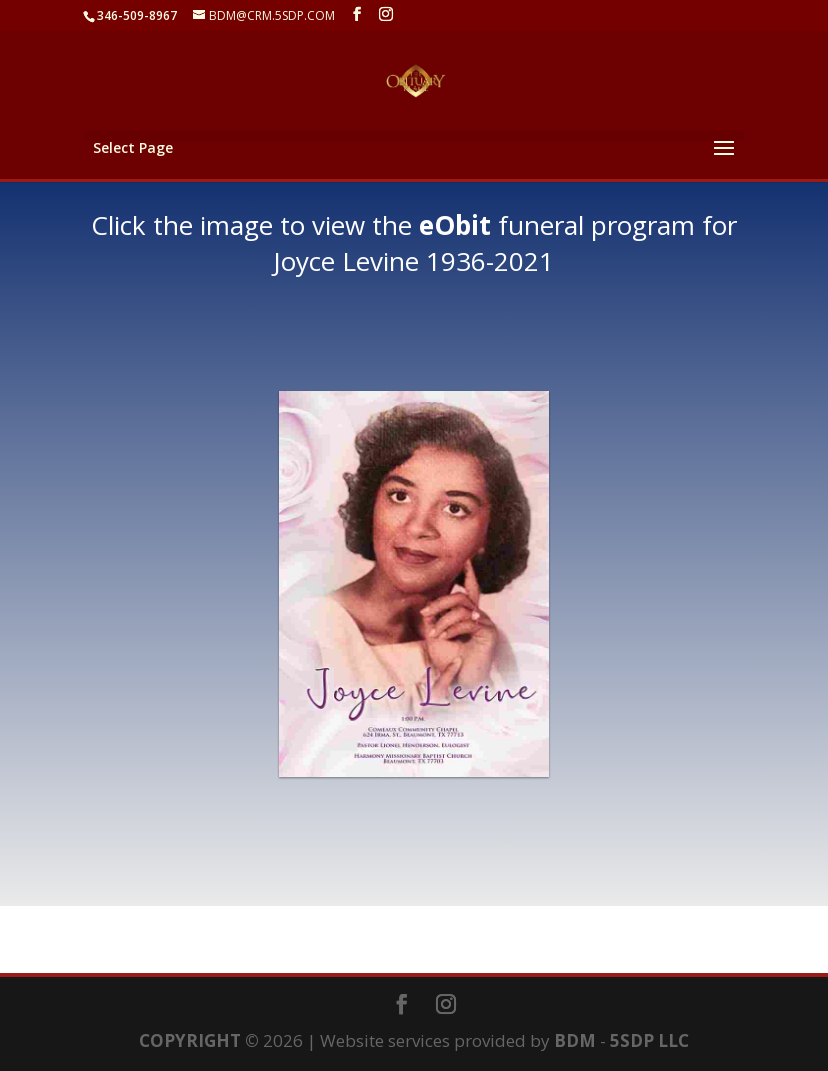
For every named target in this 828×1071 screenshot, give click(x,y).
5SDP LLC (649, 1040)
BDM (575, 1040)
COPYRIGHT (190, 1040)
